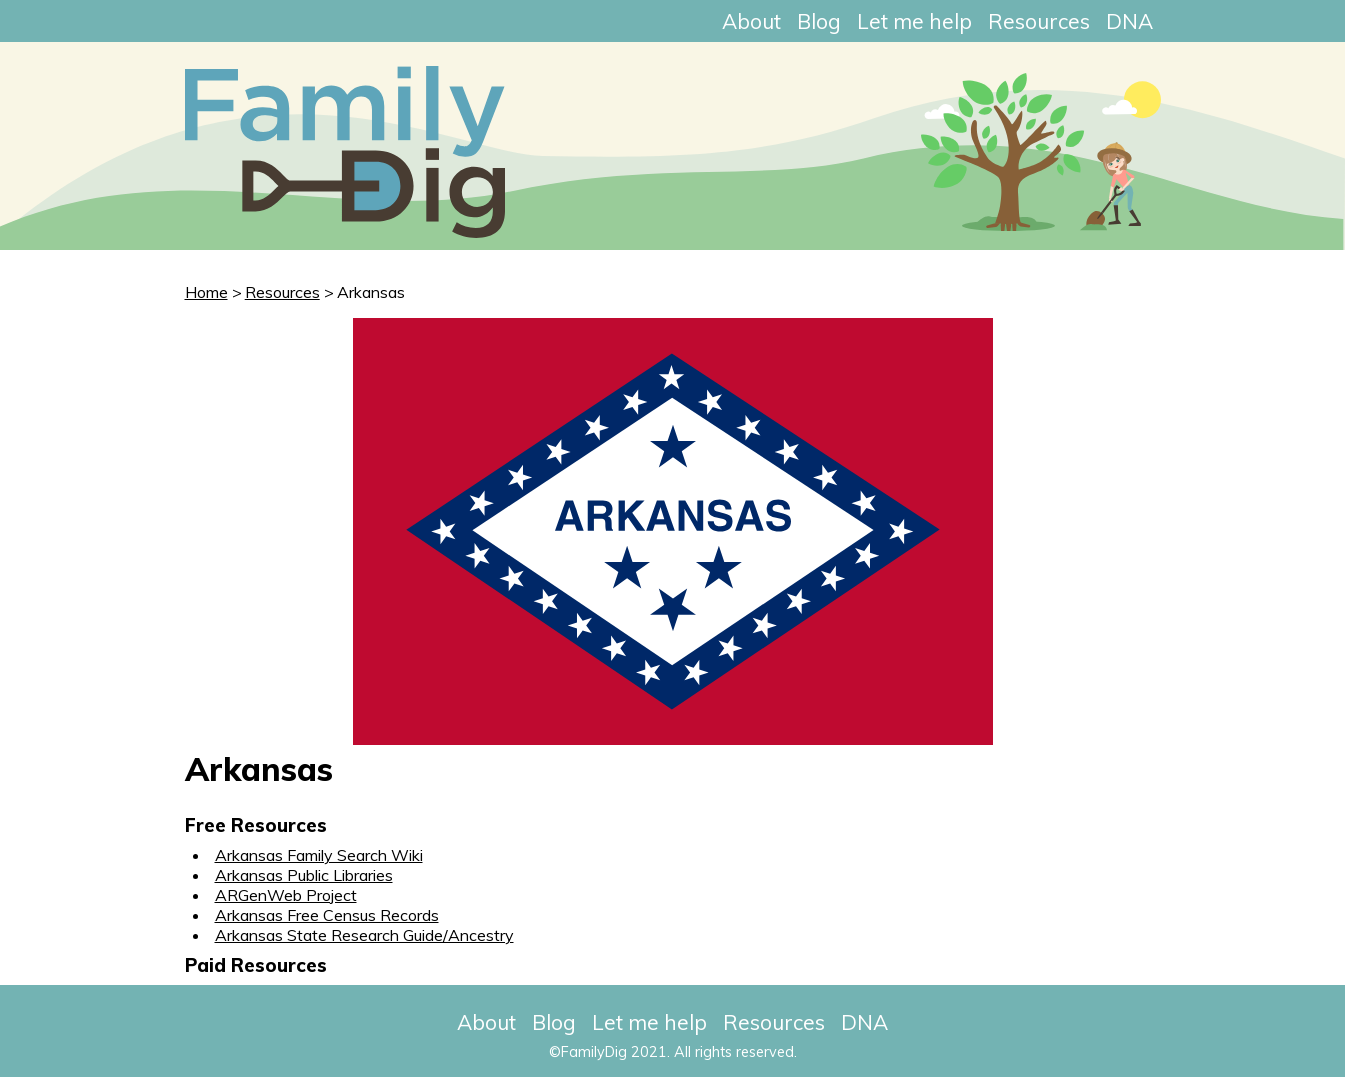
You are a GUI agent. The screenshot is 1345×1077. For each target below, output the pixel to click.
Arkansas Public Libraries (304, 875)
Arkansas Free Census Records (327, 915)
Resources (1039, 21)
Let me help (914, 21)
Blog (819, 21)
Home (206, 292)
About (751, 21)
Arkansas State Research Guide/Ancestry (364, 935)
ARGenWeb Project (286, 895)
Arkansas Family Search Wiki (319, 855)
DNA (1129, 21)
